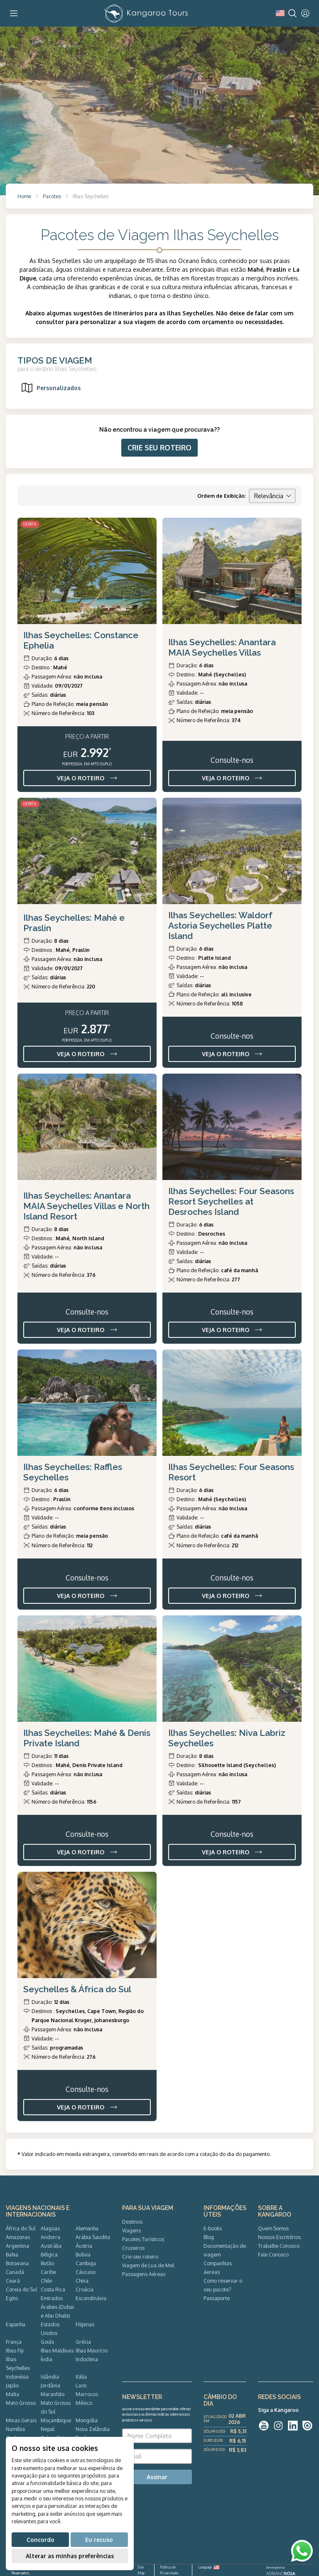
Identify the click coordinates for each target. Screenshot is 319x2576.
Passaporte (217, 2298)
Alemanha (87, 2228)
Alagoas (50, 2228)
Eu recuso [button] (99, 2539)
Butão (47, 2263)
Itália (81, 2376)
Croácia (84, 2289)
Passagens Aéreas (143, 2274)
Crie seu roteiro (140, 2256)
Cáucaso (86, 2272)
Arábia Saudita (93, 2237)
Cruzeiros (133, 2247)
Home (24, 196)
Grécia (83, 2341)
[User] (305, 13)
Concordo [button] (40, 2539)
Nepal (47, 2429)
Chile (46, 2280)
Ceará (13, 2280)
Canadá (15, 2272)
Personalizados (50, 387)
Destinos (132, 2221)
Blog (209, 2237)
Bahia (12, 2254)
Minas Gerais (21, 2420)
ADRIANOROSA (280, 2573)
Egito (12, 2298)
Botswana (17, 2263)
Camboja (86, 2263)
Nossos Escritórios (279, 2237)
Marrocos (87, 2394)
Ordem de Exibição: (221, 495)
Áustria (84, 2245)
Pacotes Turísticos (143, 2239)
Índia (46, 2359)
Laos (81, 2385)
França (14, 2341)
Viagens (131, 2230)
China (82, 2280)
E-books (213, 2228)
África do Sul (20, 2228)
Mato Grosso (21, 2402)
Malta (12, 2394)
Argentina (17, 2245)
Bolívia (83, 2254)
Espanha (15, 2324)
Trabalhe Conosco (278, 2245)
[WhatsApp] (302, 2550)
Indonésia (17, 2376)
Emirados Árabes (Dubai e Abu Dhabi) (57, 2307)
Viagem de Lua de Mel (148, 2265)
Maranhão (52, 2394)
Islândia (50, 2376)
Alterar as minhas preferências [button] (70, 2555)
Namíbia (15, 2429)
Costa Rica (53, 2289)
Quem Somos (273, 2228)
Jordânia (50, 2385)
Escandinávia (91, 2298)
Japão (12, 2385)
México (84, 2402)
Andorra (50, 2237)
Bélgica (49, 2254)
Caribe (48, 2272)
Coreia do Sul (21, 2289)
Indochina (87, 2359)
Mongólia (87, 2420)
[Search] (292, 13)
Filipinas (85, 2324)
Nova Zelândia (93, 2429)
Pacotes (52, 196)
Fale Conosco (273, 2254)
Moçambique (56, 2420)
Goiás (47, 2341)
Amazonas (18, 2237)
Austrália (51, 2245)
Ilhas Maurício (92, 2350)
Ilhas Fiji (15, 2350)
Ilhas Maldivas (57, 2350)
